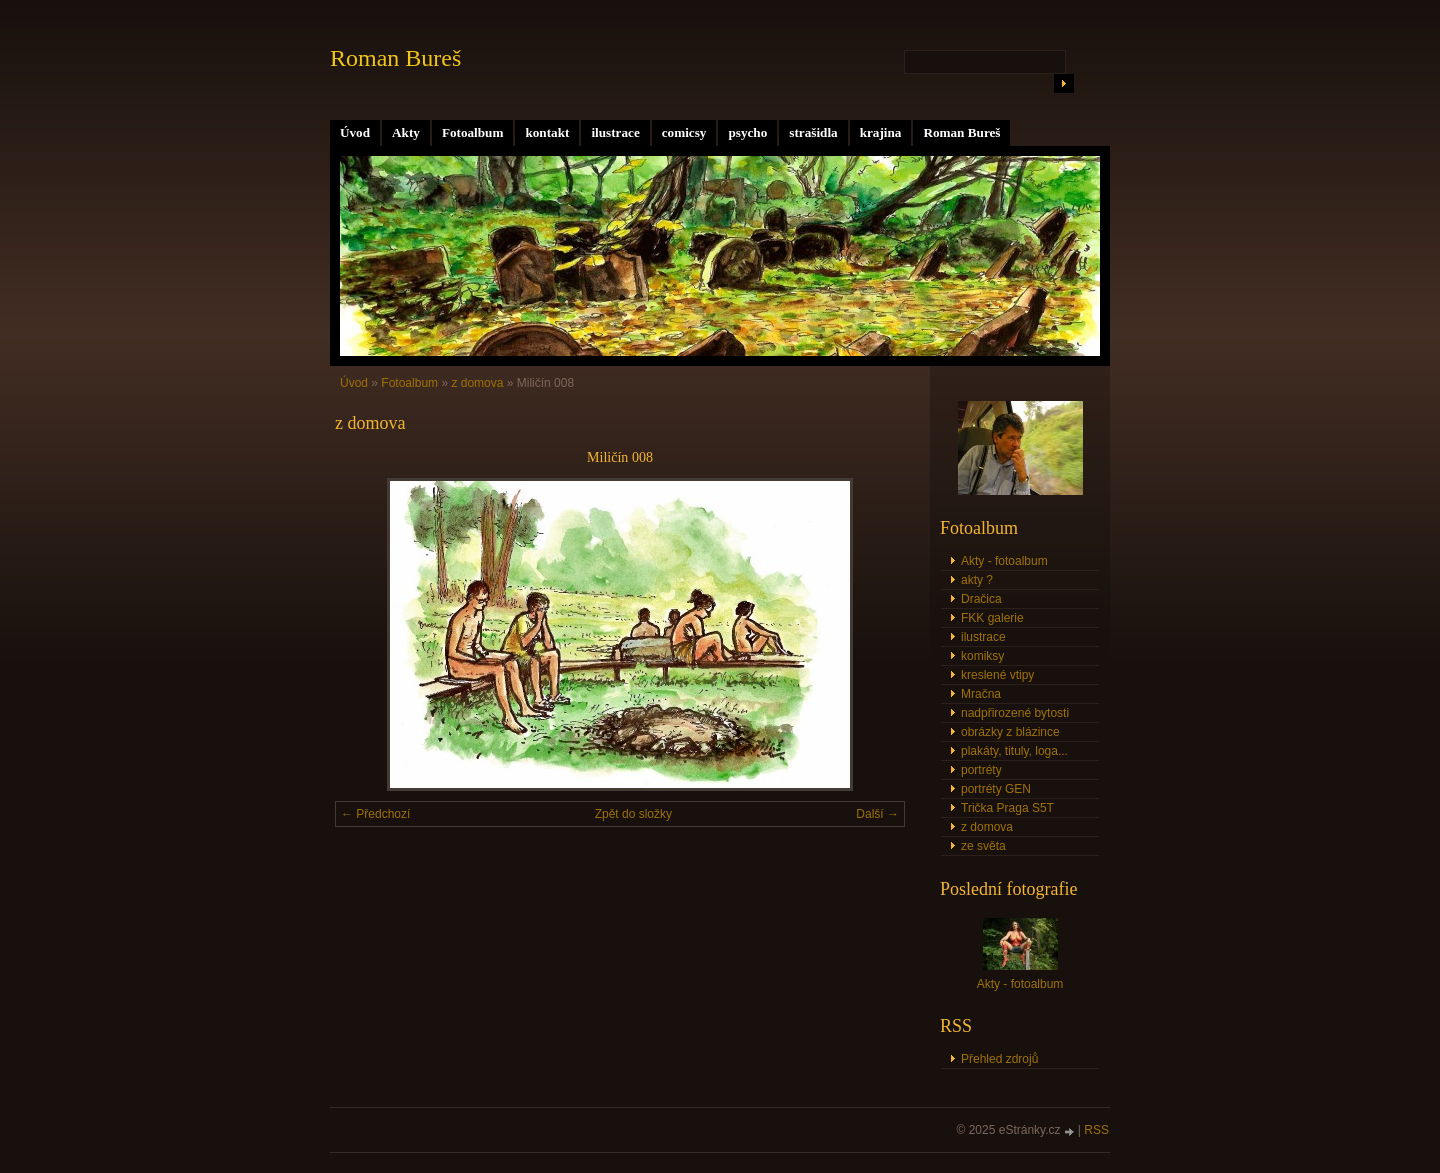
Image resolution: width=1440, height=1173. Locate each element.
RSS (1096, 1130)
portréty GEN (996, 789)
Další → (877, 814)
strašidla (813, 132)
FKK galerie (992, 618)
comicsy (684, 132)
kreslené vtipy (997, 675)
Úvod (355, 132)
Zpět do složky (633, 814)
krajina (881, 132)
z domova (477, 383)
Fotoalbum (473, 132)
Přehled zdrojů (999, 1059)
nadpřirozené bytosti (1015, 713)
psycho (747, 132)
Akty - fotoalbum (1004, 561)
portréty (981, 770)
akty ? (977, 580)
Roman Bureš (961, 132)
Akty (406, 132)
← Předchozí (375, 814)
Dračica (981, 599)
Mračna (981, 694)
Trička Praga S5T (1007, 808)
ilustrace (615, 132)
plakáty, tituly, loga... (1014, 751)
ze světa (983, 846)
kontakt (547, 132)
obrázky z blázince (1010, 732)
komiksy (982, 656)
